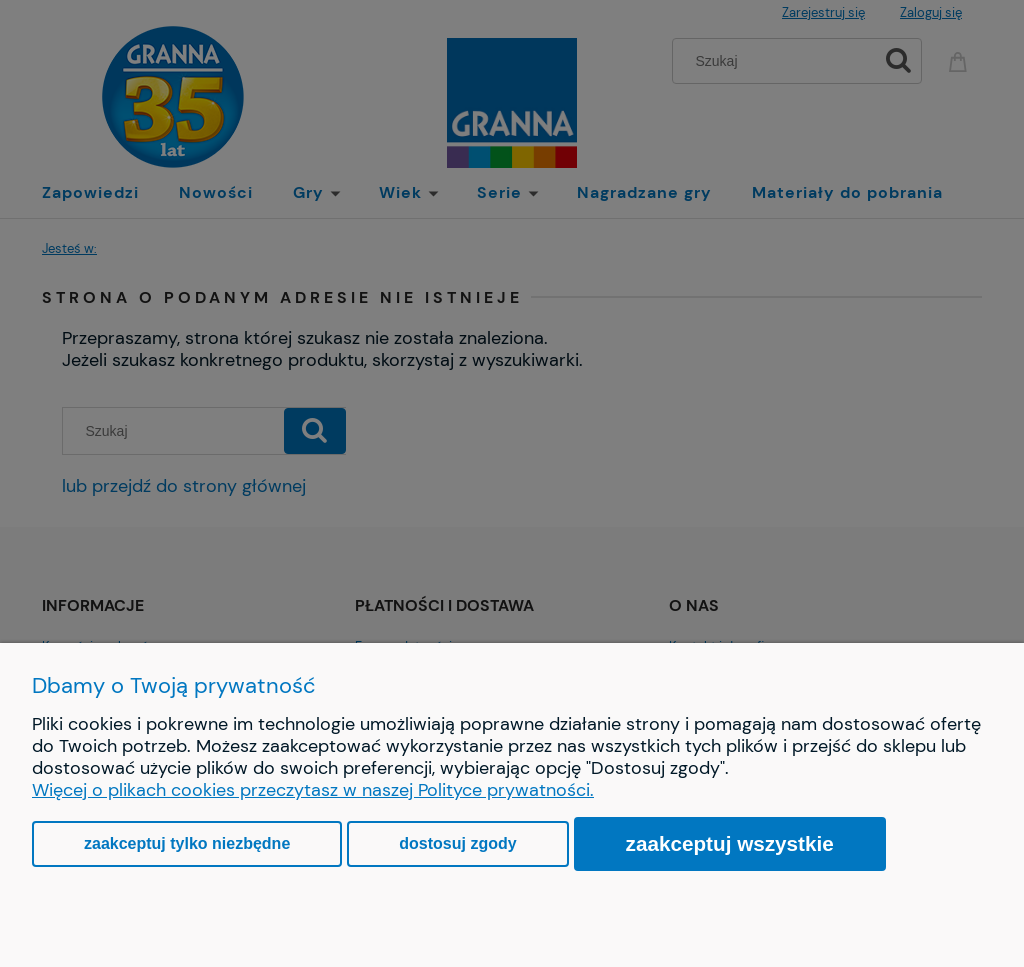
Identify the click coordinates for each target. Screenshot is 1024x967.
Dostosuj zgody (457, 843)
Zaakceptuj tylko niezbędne (187, 843)
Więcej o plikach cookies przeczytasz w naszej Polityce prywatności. (313, 790)
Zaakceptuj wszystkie (730, 843)
